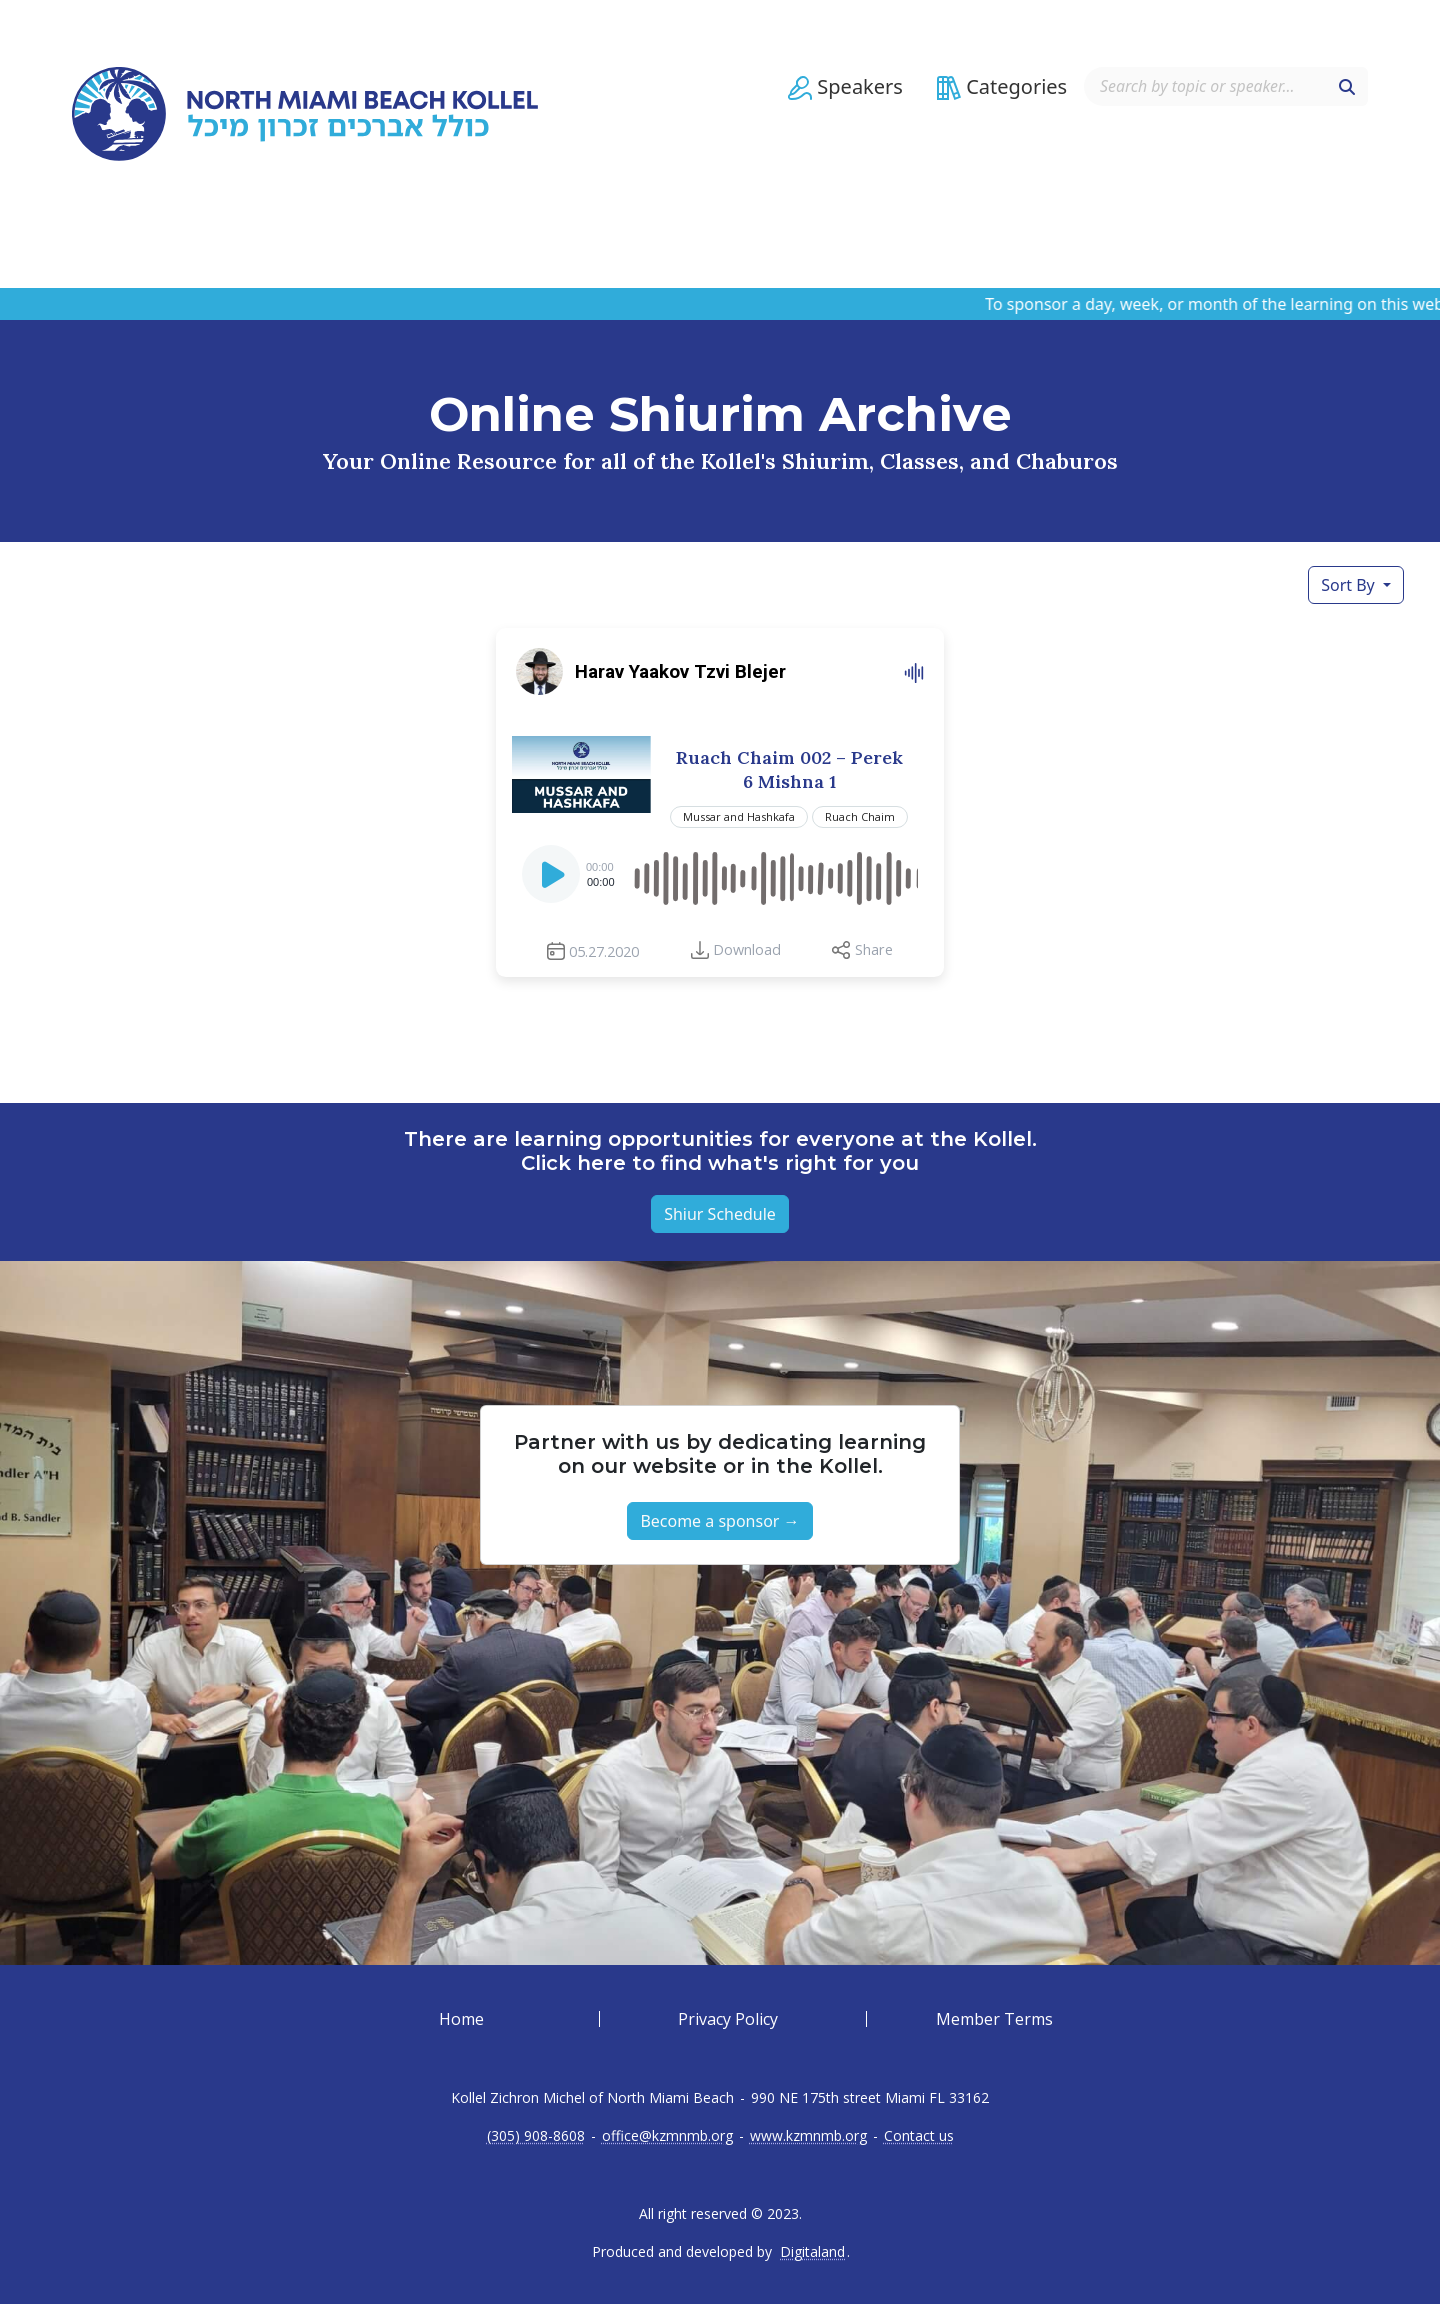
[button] (842, 97)
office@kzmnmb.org (667, 2136)
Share (874, 949)
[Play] (553, 880)
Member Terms (994, 2019)
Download (747, 949)
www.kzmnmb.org (808, 2136)
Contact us (919, 2136)
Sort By (1350, 585)
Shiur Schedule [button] (720, 1214)
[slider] (774, 874)
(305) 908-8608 (536, 2136)
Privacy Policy (728, 2019)
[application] (720, 874)
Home (461, 2019)
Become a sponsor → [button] (719, 1521)
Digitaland (812, 2252)
